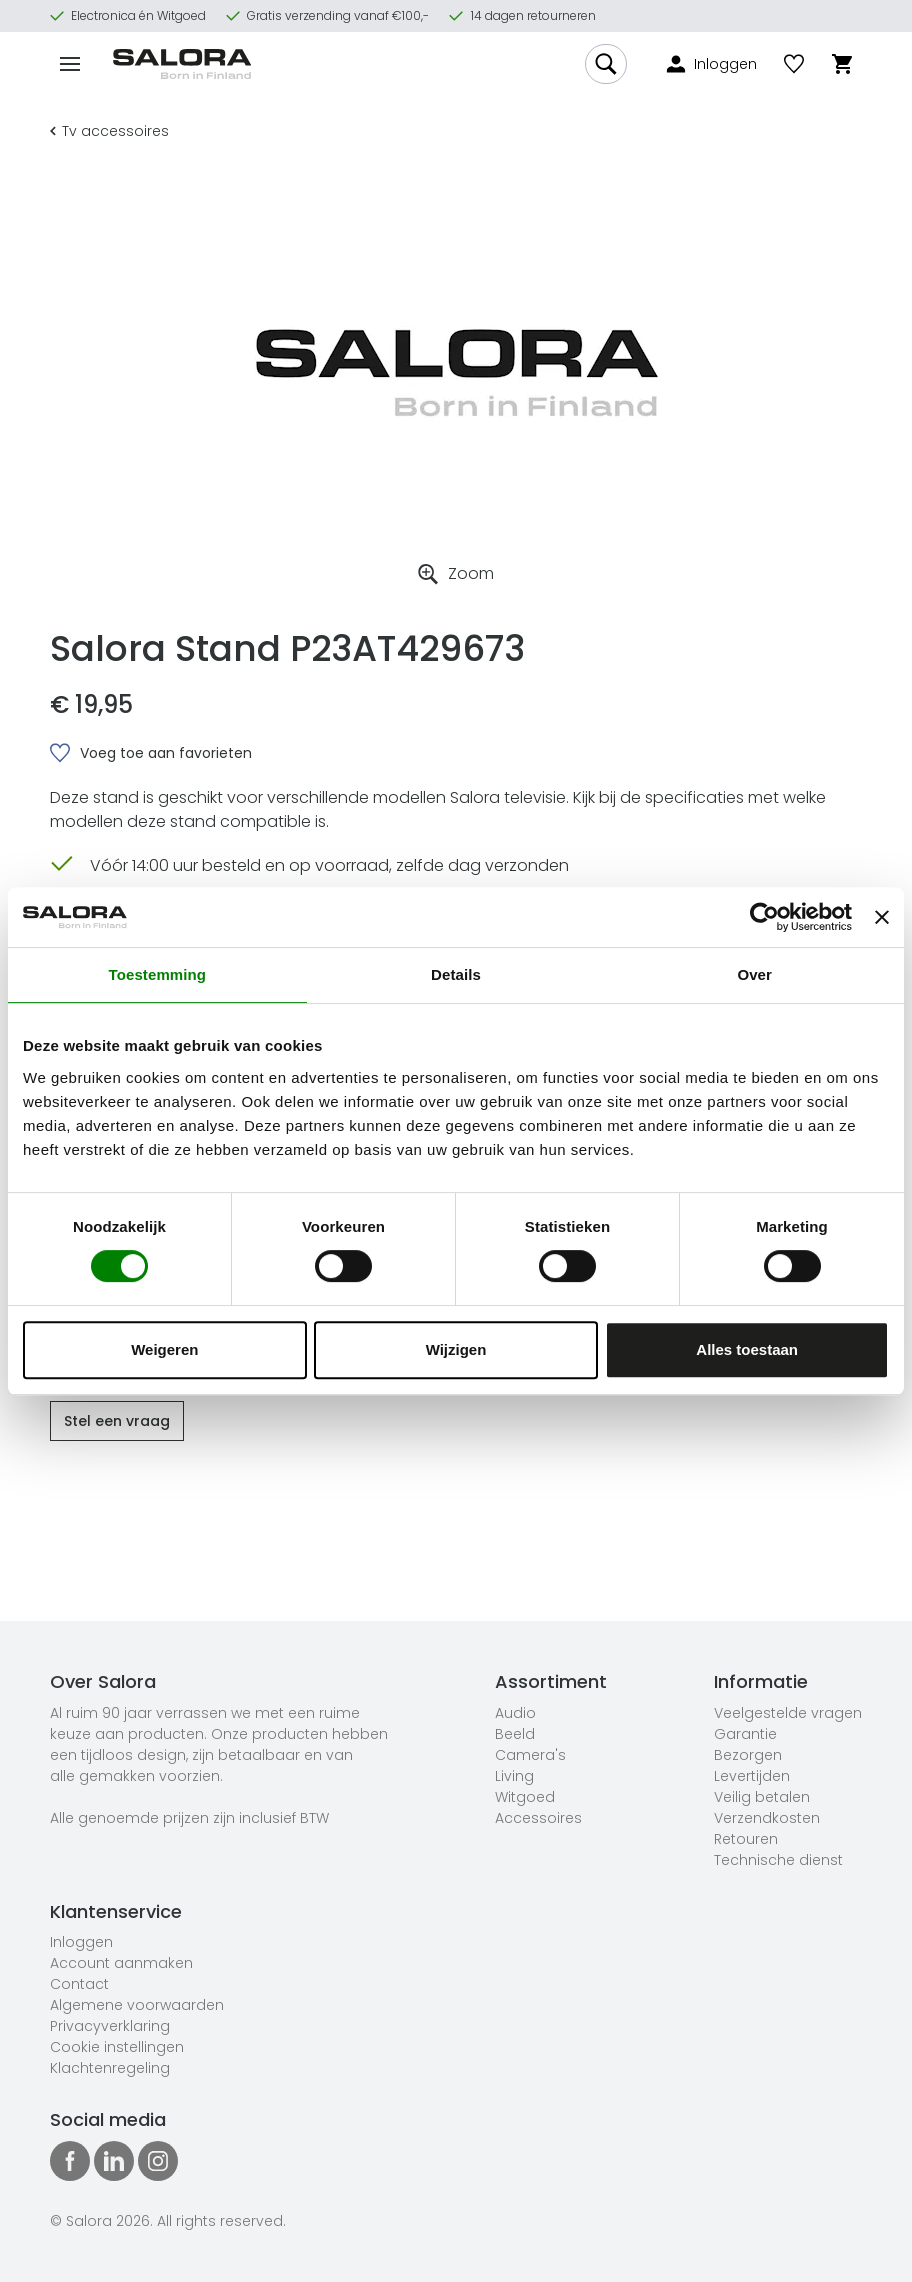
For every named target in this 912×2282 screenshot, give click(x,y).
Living (514, 1776)
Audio (515, 1713)
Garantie (745, 1734)
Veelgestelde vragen (788, 1713)
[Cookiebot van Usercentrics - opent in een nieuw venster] (764, 917)
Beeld (515, 1734)
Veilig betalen (762, 1797)
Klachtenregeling (110, 2068)
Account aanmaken (121, 1963)
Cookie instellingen (117, 2047)
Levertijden (752, 1776)
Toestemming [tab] (158, 974)
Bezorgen (748, 1755)
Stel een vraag (117, 1421)
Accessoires (538, 1818)
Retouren (746, 1839)
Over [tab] (754, 974)
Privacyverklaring (110, 2026)
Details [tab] (456, 974)
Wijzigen (456, 1349)
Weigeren (164, 1349)
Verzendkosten (767, 1818)
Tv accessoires (109, 131)
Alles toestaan (747, 1349)
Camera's (530, 1755)
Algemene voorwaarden (137, 2005)
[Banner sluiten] (882, 917)
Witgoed (525, 1797)
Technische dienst (778, 1860)
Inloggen (81, 1942)
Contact (79, 1984)
